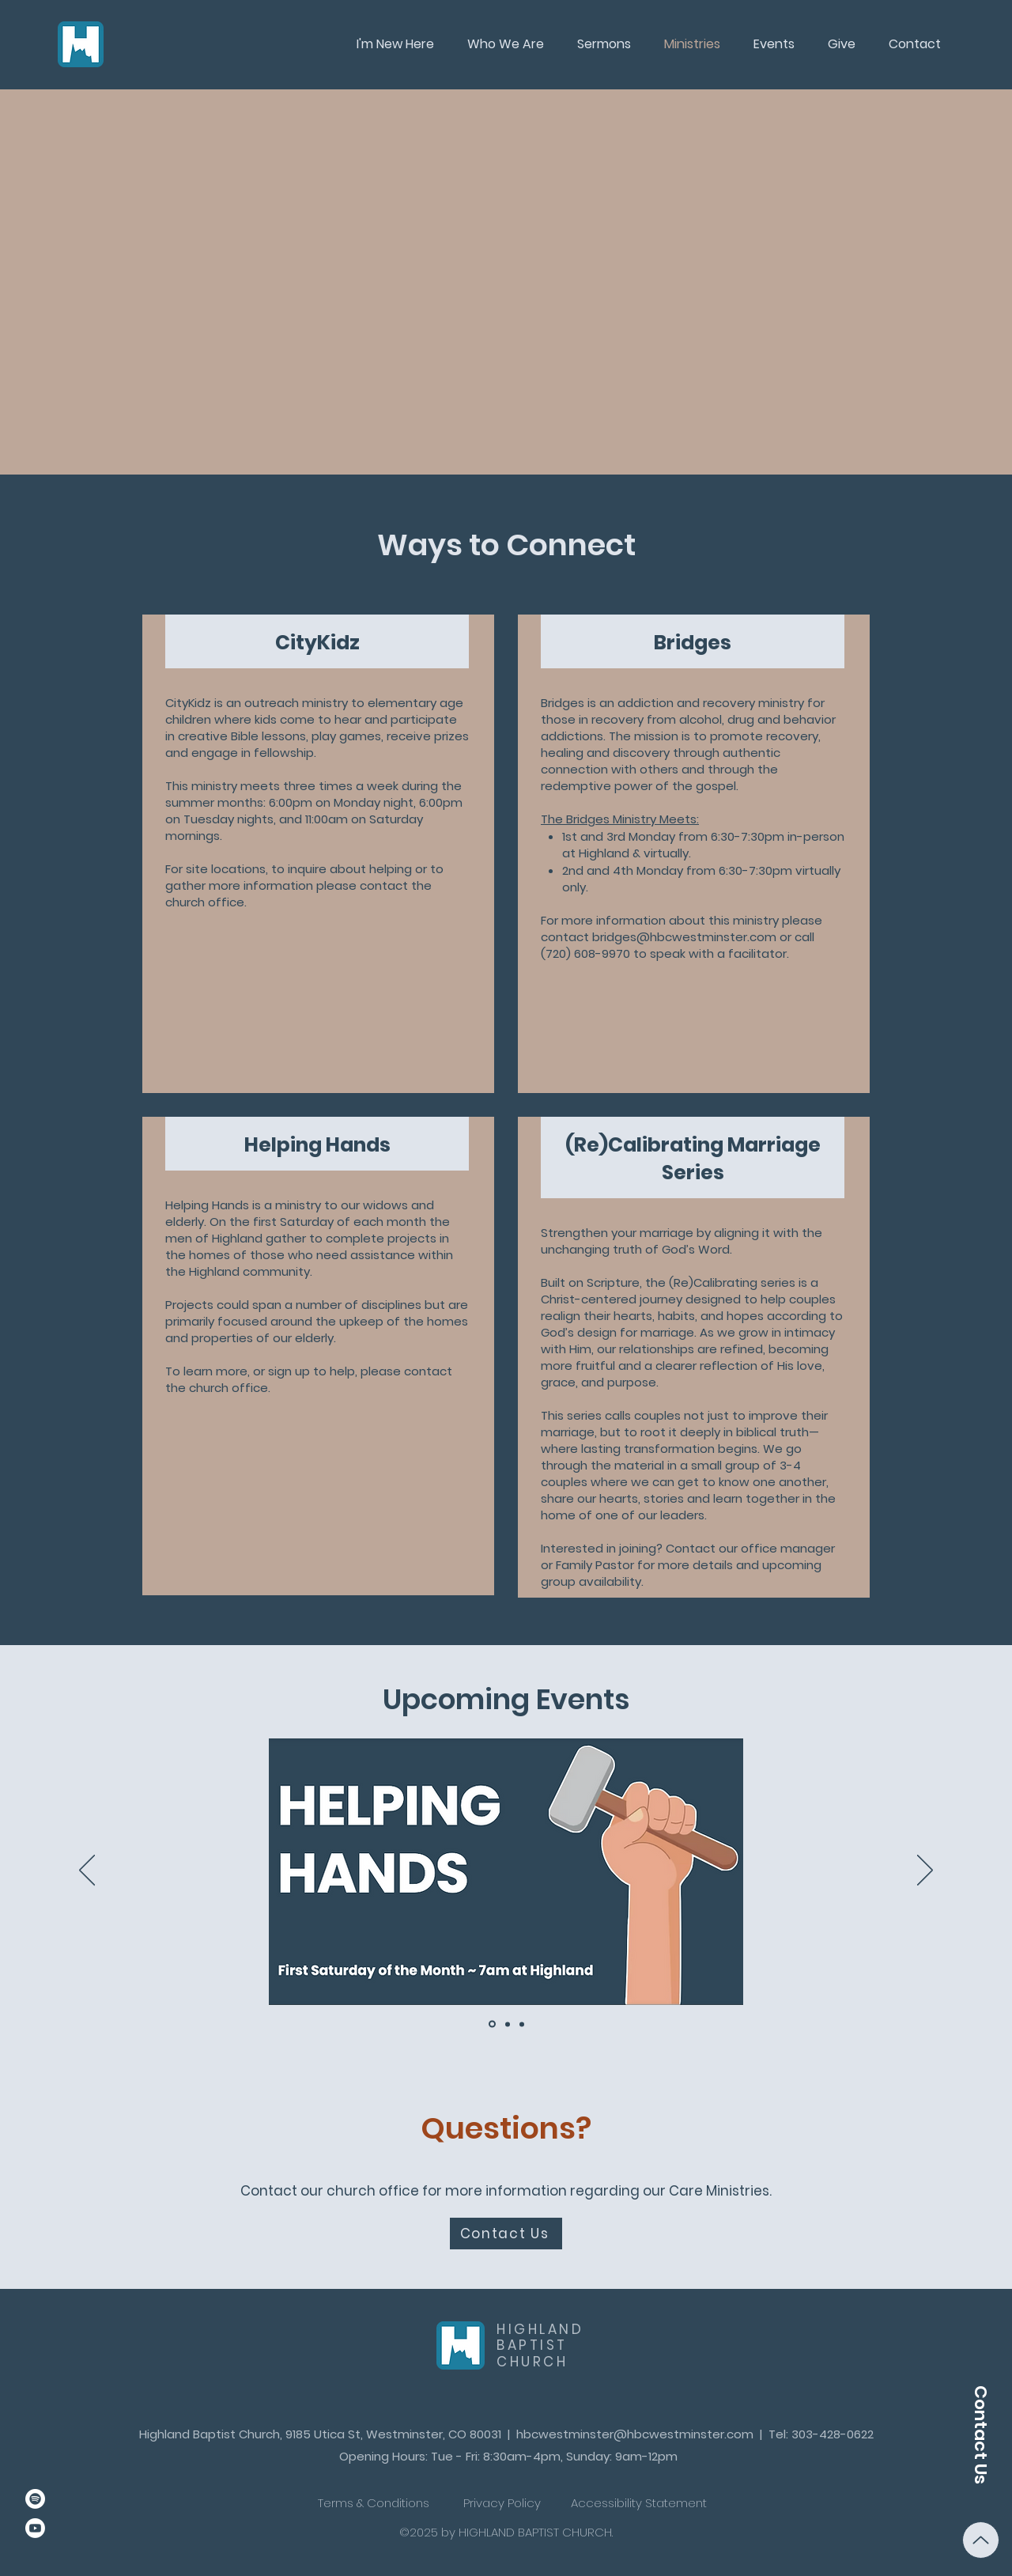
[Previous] (87, 1871)
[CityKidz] (521, 2024)
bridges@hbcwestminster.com (684, 937)
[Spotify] (35, 2499)
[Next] (925, 1871)
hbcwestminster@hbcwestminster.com (634, 2434)
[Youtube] (35, 2528)
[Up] (980, 2540)
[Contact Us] (506, 2233)
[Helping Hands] (492, 2024)
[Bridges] (507, 2024)
